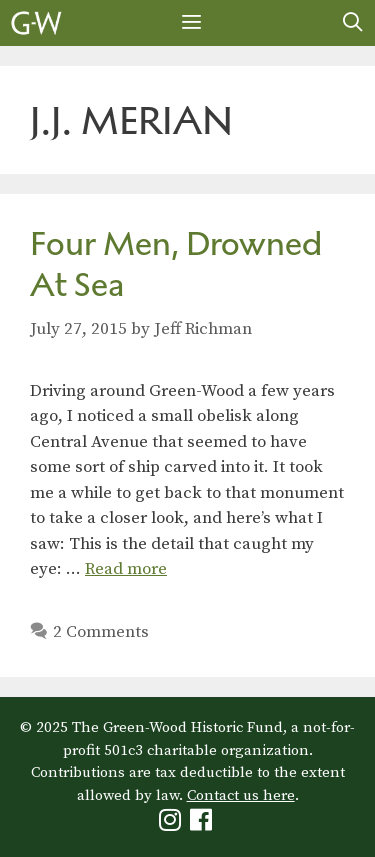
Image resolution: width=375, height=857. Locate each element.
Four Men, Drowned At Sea (176, 264)
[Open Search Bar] (353, 23)
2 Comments (101, 632)
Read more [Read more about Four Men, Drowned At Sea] (126, 569)
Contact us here (241, 795)
